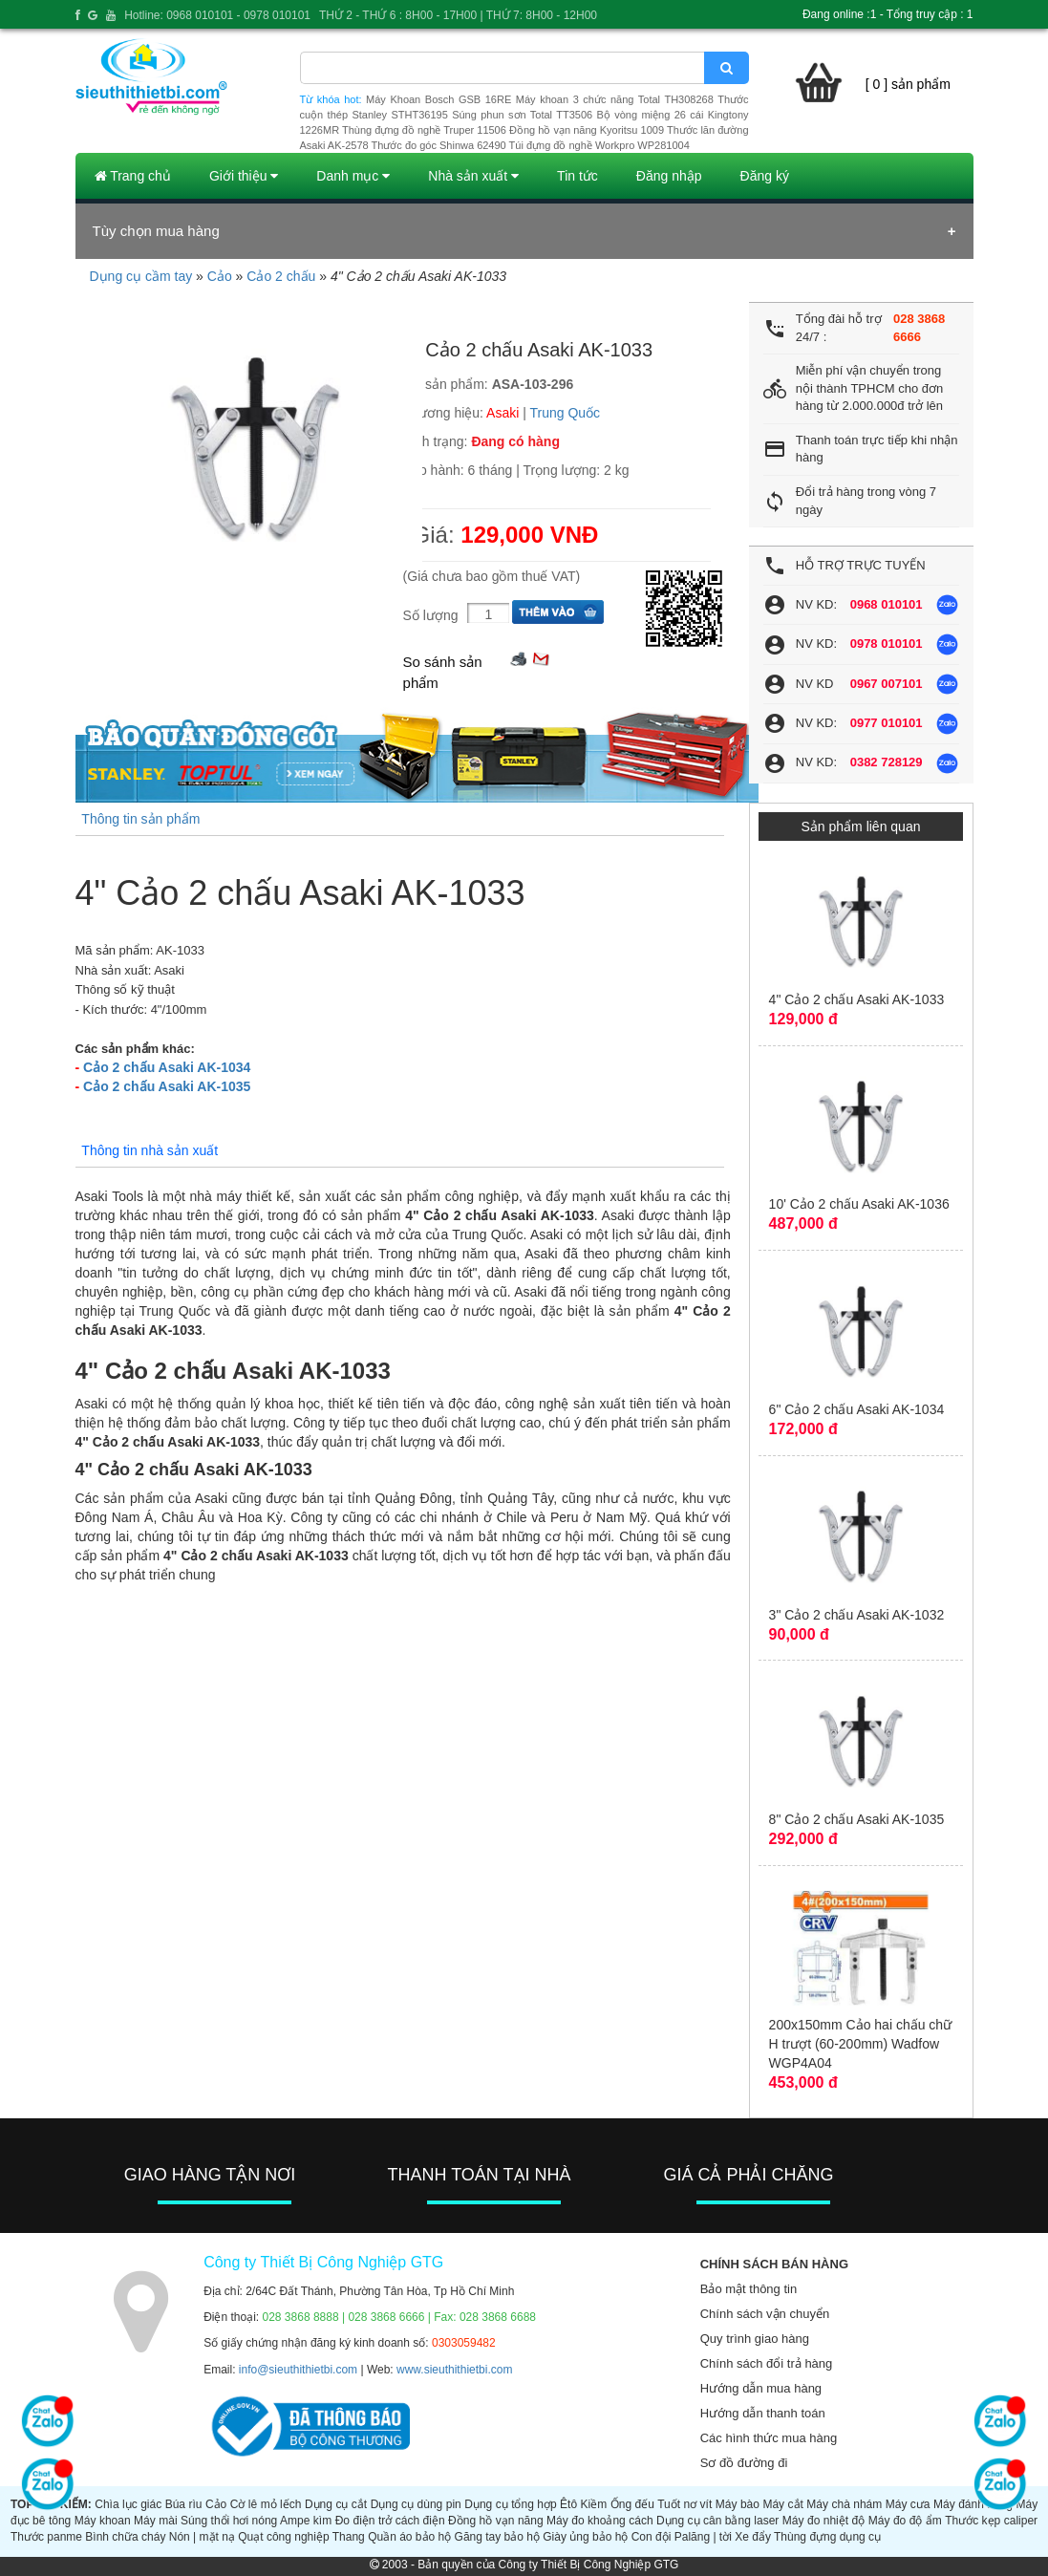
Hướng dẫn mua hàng (761, 2388)
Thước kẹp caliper (991, 2520)
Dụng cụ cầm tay (141, 276)
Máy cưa (908, 2504)
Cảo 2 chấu (280, 276)
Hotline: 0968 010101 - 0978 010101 (217, 15)
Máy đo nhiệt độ (823, 2520)
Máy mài (155, 2520)
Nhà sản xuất (473, 175)
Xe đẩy (753, 2537)
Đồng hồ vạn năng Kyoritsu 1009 (586, 130)
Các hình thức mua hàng (768, 2438)
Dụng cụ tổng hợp (510, 2504)
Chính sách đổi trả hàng (766, 2363)
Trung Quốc (565, 412)
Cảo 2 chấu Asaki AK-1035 (166, 1086)
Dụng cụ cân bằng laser (717, 2520)
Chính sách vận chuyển (764, 2314)
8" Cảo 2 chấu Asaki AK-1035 (857, 1819)
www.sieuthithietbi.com (454, 2369)
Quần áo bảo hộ (409, 2537)
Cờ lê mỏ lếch (266, 2504)
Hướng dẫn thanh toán (762, 2413)
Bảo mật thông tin (748, 2289)
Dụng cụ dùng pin (416, 2504)
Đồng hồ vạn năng (495, 2520)
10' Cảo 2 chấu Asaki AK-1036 (859, 1204)
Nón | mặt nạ (202, 2537)
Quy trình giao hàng (754, 2338)
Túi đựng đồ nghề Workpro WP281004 (599, 145)
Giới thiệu (243, 175)
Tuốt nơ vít (684, 2504)
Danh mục (353, 175)
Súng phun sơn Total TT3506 (522, 114)
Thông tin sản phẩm (140, 818)
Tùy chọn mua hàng (156, 231)
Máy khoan (103, 2520)
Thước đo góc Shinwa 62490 (439, 145)
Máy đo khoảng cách (599, 2520)
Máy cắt (782, 2504)
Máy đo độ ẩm (905, 2520)
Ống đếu (632, 2504)
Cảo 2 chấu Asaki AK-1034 (166, 1067)
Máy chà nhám (844, 2504)
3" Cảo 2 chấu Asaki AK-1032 (857, 1614)
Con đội (651, 2537)
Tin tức (577, 175)
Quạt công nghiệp (283, 2537)
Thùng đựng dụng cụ (827, 2537)
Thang (348, 2537)
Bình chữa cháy (125, 2537)
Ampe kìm (306, 2520)
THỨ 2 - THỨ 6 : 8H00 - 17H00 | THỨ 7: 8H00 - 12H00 (458, 15)
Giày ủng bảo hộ (585, 2537)
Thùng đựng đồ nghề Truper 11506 (424, 130)
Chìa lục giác (128, 2504)
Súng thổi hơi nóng (229, 2520)
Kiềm (594, 2504)
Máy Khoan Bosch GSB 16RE (438, 99)
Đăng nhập (669, 175)
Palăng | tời (703, 2537)
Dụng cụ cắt (336, 2504)
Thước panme (46, 2537)
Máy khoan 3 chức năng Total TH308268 (615, 99)
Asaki (502, 412)
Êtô (568, 2504)
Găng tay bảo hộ (497, 2537)
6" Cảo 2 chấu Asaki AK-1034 (857, 1409)
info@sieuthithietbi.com (298, 2369)
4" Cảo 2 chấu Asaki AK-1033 (857, 999)
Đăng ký (764, 175)
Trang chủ (133, 175)
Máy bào (737, 2504)
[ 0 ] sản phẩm (908, 84)
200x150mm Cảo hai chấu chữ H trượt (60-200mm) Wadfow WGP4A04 (860, 2044)
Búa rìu (184, 2504)
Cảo (219, 276)
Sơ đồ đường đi (744, 2463)
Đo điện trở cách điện (390, 2520)
